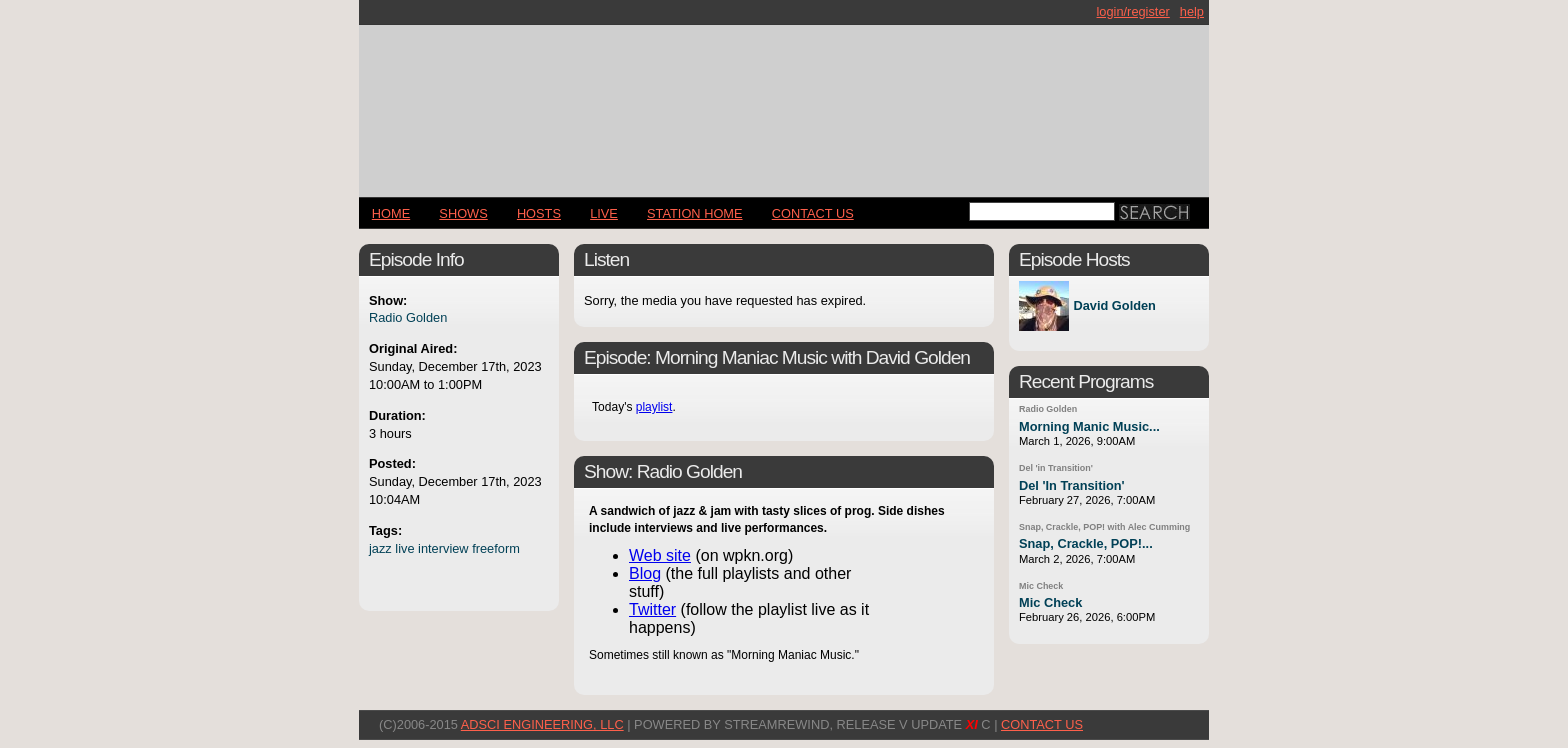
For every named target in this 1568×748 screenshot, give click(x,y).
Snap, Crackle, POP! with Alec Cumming (1104, 527)
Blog (645, 573)
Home (391, 213)
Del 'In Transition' (1072, 485)
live (404, 548)
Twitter (652, 609)
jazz (380, 548)
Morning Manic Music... (1089, 426)
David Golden (1114, 306)
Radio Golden (408, 317)
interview (443, 548)
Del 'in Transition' (1056, 468)
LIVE (604, 213)
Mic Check (1041, 586)
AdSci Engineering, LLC (542, 724)
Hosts (539, 213)
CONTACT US (813, 213)
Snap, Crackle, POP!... (1086, 543)
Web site (660, 555)
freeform (496, 548)
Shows (463, 213)
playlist (654, 407)
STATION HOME (695, 213)
